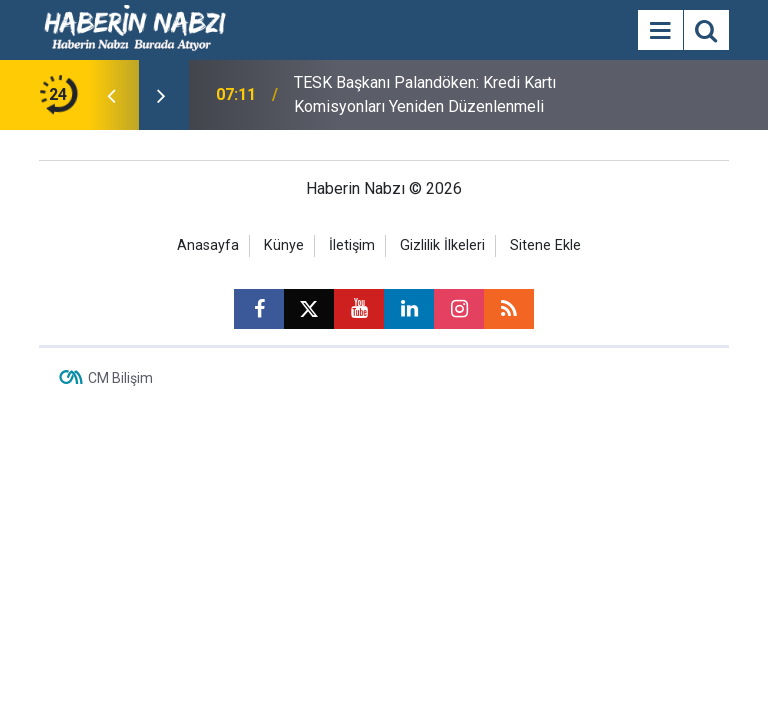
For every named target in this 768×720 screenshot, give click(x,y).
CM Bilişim (120, 378)
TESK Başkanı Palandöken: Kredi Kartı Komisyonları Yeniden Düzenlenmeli (425, 94)
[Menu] (660, 31)
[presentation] (111, 95)
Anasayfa (208, 245)
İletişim (352, 245)
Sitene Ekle (545, 245)
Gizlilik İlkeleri (442, 245)
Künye (284, 245)
